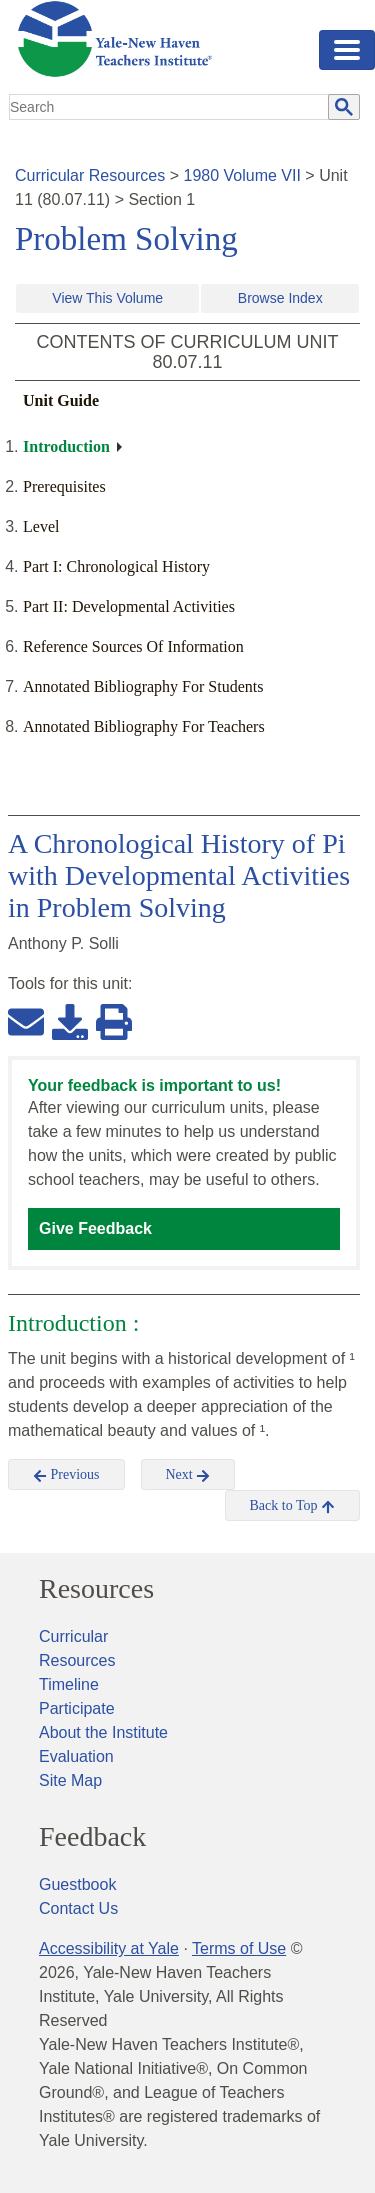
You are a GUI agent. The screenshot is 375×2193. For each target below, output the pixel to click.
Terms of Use (239, 1948)
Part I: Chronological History (116, 566)
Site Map (70, 1780)
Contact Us (78, 1908)
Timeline (69, 1684)
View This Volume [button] (107, 298)
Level (41, 526)
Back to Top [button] (292, 1506)
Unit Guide (61, 400)
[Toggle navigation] (347, 50)
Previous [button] (66, 1475)
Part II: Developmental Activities (129, 606)
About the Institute (103, 1732)
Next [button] (188, 1475)
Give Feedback (95, 1228)
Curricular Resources (90, 175)
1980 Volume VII (242, 175)
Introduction (66, 446)
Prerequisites (64, 486)
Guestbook (77, 1884)
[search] (169, 107)
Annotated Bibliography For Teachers (144, 726)
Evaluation (76, 1756)
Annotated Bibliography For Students (143, 686)
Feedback (92, 1837)
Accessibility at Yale (109, 1948)
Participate (77, 1708)
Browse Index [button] (280, 298)
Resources (96, 1589)
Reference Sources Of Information (133, 646)
